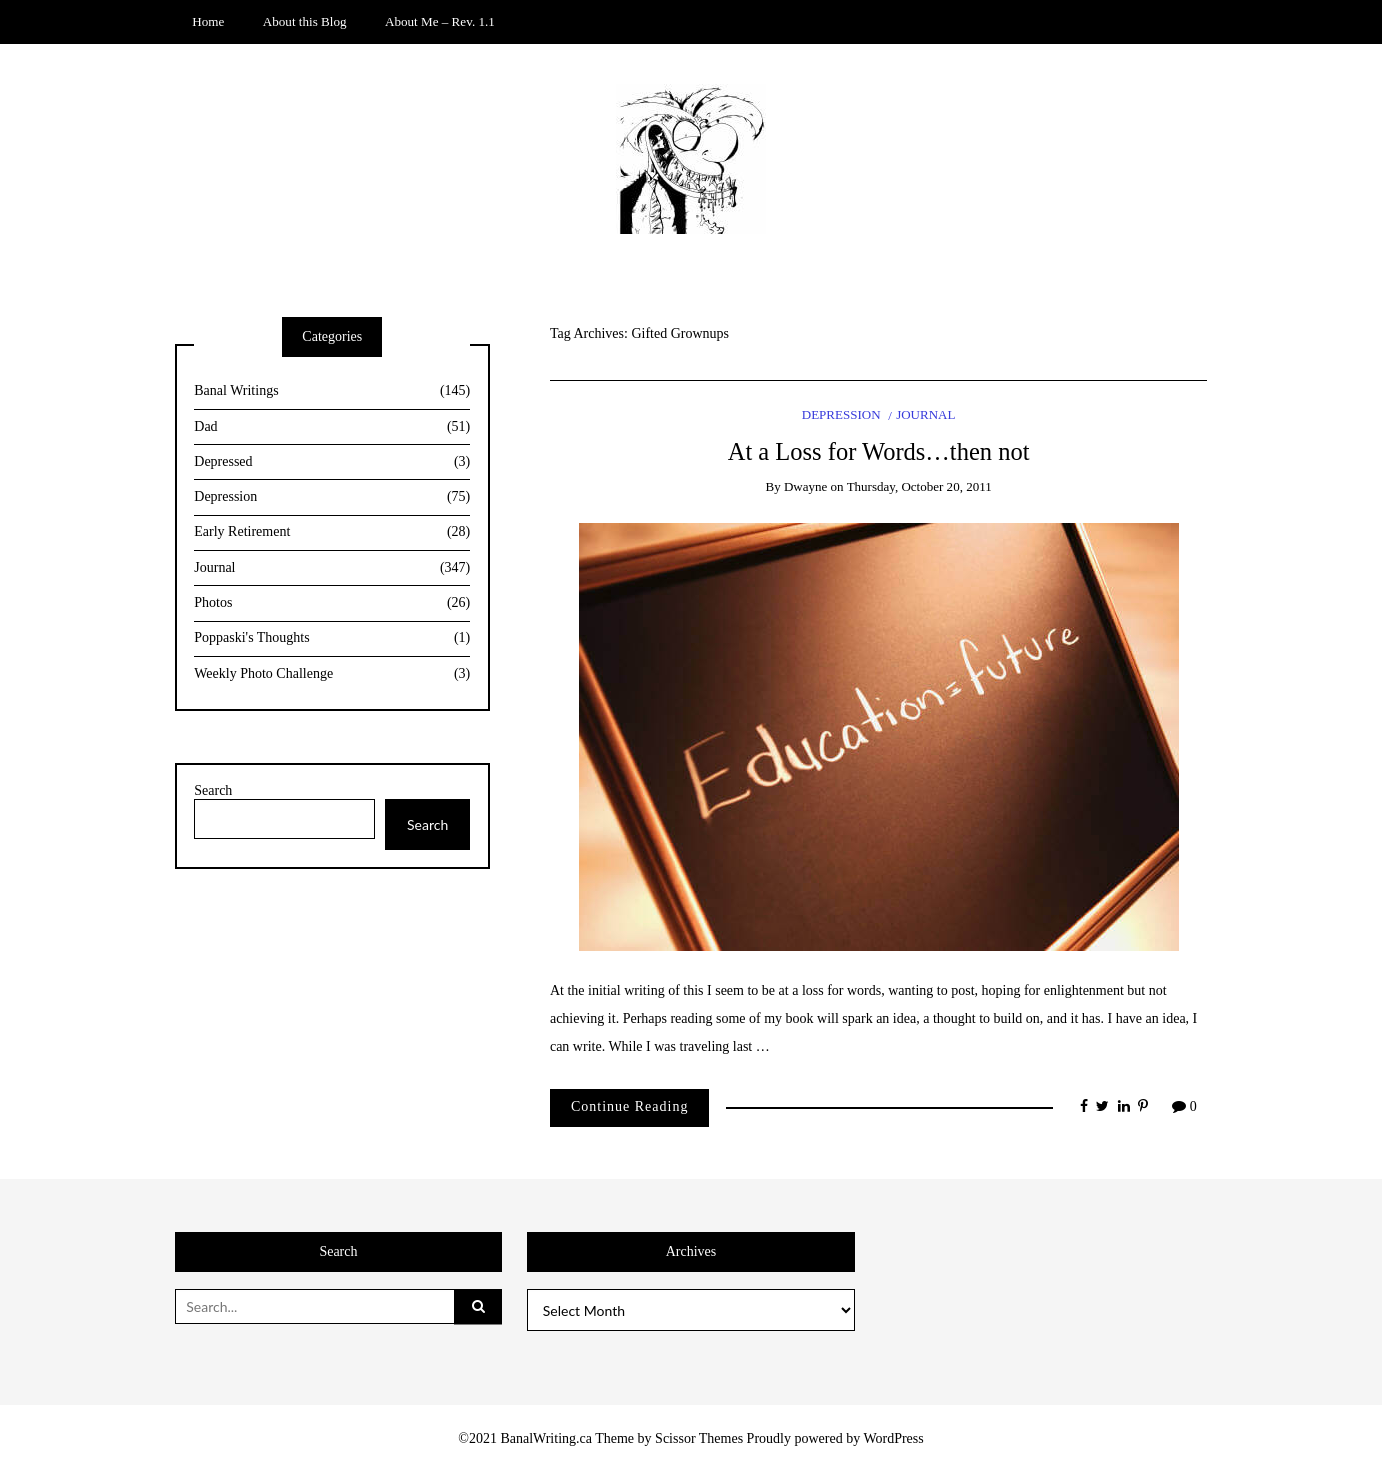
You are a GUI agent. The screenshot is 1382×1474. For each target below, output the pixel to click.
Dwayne (805, 486)
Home (208, 21)
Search (213, 790)
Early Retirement (332, 532)
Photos (332, 603)
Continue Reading (630, 1106)
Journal (925, 414)
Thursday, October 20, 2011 (919, 486)
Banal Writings (332, 391)
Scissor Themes (699, 1438)
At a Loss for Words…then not (879, 451)
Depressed (332, 462)
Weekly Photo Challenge (332, 674)
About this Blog (305, 21)
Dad (332, 427)
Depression (841, 414)
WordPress (893, 1438)
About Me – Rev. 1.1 (440, 21)
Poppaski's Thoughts (332, 638)
